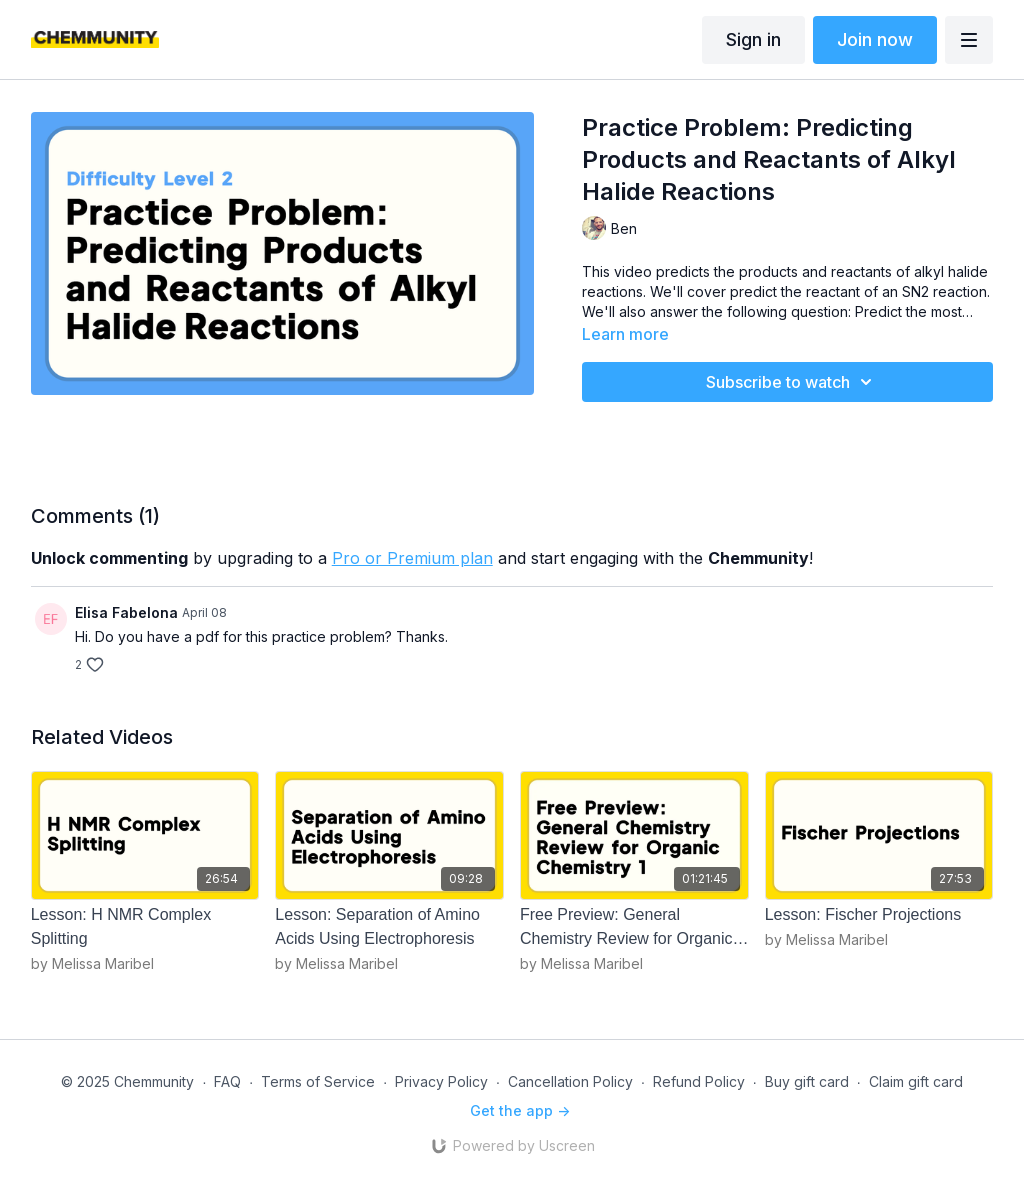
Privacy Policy (441, 1081)
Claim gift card (916, 1081)
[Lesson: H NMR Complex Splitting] (145, 927)
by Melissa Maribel (92, 963)
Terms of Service (318, 1081)
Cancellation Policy (570, 1081)
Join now (875, 39)
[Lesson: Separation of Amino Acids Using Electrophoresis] (389, 927)
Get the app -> (520, 1110)
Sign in (753, 39)
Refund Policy (699, 1081)
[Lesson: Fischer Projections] (879, 915)
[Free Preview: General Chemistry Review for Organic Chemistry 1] (634, 927)
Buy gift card (807, 1081)
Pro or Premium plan (412, 558)
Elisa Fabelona (126, 612)
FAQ (227, 1081)
